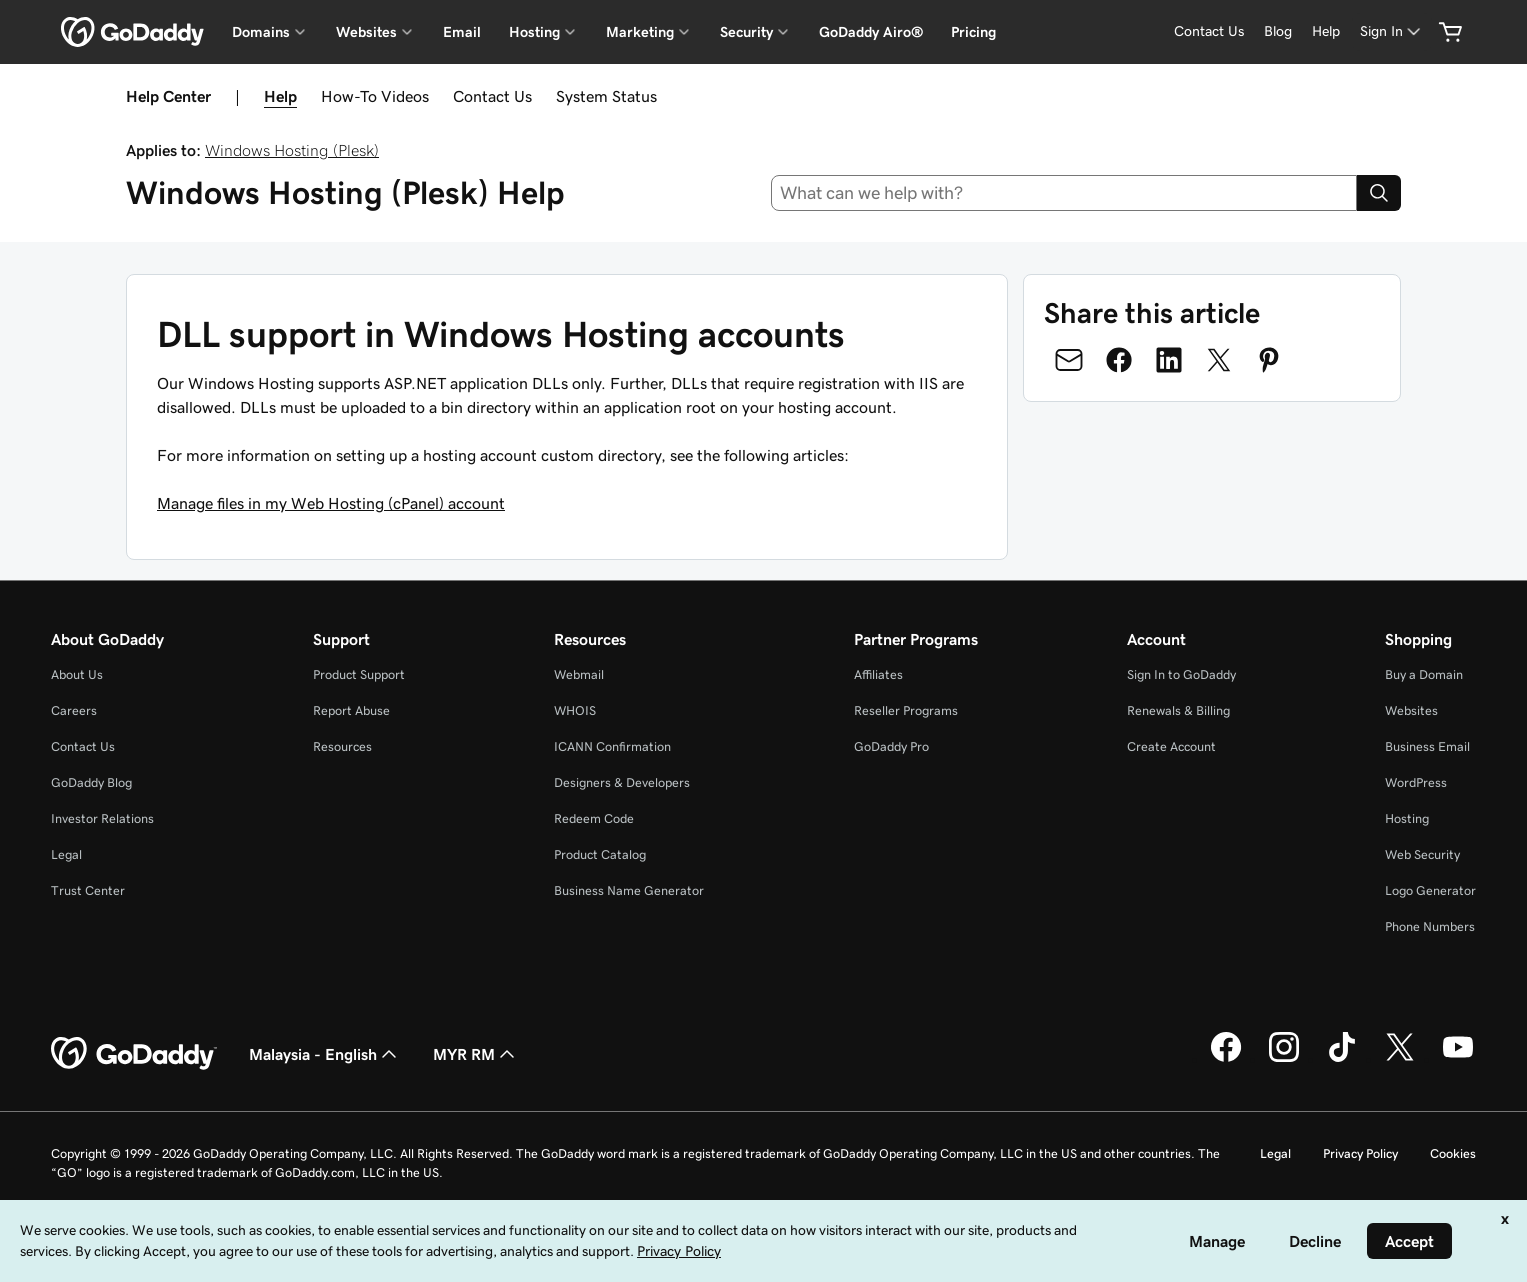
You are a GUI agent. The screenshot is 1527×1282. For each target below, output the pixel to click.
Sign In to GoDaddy (1181, 674)
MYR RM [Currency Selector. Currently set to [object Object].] (476, 1054)
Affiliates (878, 674)
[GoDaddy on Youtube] (1458, 1059)
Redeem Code (594, 818)
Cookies (1453, 1153)
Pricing (973, 32)
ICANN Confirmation (612, 746)
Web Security (1422, 854)
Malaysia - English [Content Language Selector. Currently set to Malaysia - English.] (325, 1054)
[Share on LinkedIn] (1169, 360)
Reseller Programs (906, 710)
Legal (66, 854)
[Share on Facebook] (1119, 360)
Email (462, 32)
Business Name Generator (629, 890)
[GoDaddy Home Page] (134, 1054)
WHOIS (575, 710)
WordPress (1416, 782)
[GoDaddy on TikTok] (1342, 1059)
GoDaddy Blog (91, 782)
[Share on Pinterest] (1269, 360)
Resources (342, 746)
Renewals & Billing (1178, 710)
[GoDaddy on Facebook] (1226, 1059)
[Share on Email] (1069, 360)
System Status (606, 96)
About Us (77, 674)
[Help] (1326, 31)
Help (280, 96)
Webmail (579, 674)
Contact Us (492, 96)
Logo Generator (1430, 890)
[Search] (1379, 193)
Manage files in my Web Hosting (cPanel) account (331, 503)
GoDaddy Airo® (871, 32)
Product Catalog (600, 854)
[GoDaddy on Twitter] (1400, 1059)
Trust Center (88, 890)
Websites (1411, 710)
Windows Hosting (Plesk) (292, 150)
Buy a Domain (1424, 674)
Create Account (1171, 746)
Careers (74, 710)
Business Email (1427, 746)
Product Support (359, 674)
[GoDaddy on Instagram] (1284, 1059)
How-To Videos (375, 96)
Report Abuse (351, 710)
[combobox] (1064, 193)
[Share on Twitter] (1219, 360)
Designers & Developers (622, 782)
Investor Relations (102, 818)
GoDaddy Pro (891, 746)
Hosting (1407, 818)
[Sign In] (1392, 31)
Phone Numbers (1430, 926)
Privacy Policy (1360, 1153)
